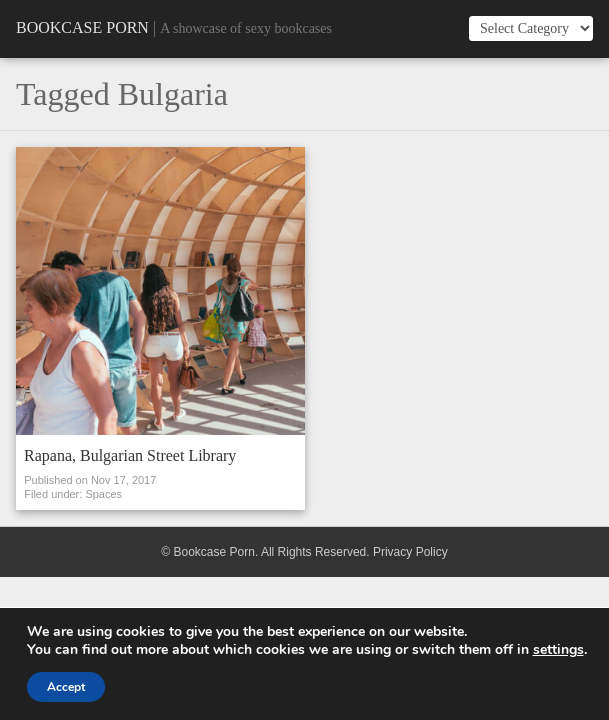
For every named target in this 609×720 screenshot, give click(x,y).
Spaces (103, 494)
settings (558, 650)
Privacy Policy (410, 552)
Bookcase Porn (82, 27)
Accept (66, 687)
